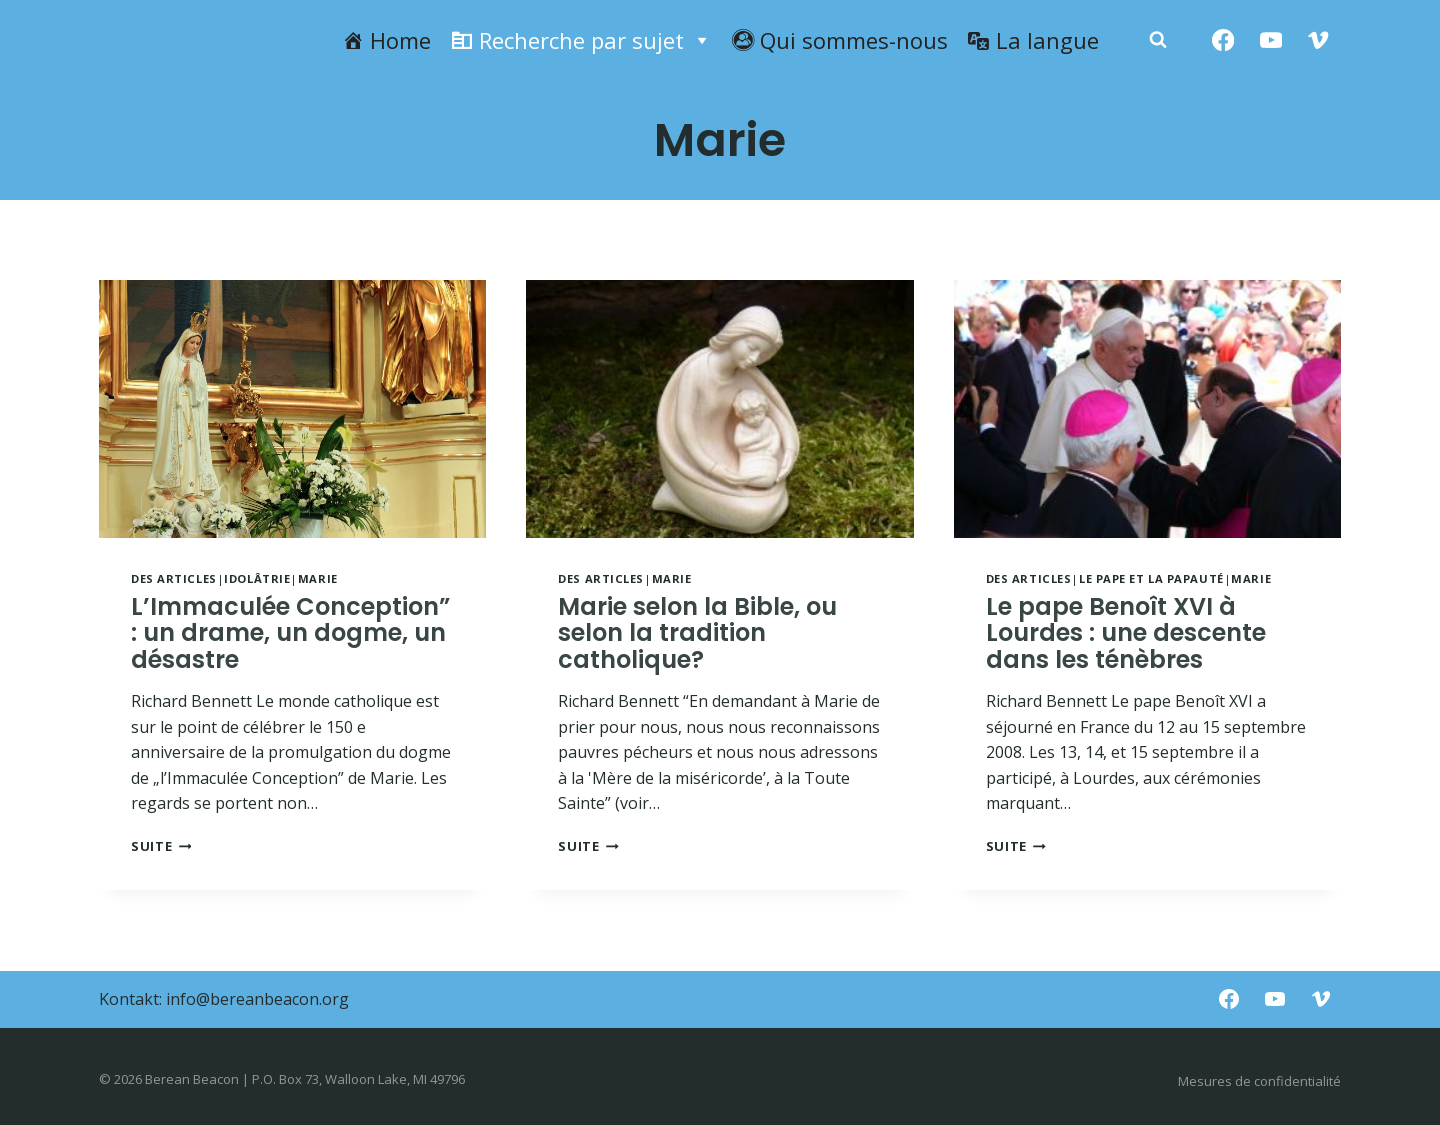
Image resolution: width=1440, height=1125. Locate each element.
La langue (1047, 40)
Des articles (174, 578)
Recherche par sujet (595, 40)
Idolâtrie (257, 578)
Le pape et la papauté (1151, 578)
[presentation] (292, 409)
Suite (161, 846)
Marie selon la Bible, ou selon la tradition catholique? (697, 633)
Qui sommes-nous (854, 40)
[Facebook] (1223, 40)
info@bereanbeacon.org (257, 999)
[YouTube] (1270, 40)
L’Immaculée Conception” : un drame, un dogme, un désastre (290, 633)
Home (400, 40)
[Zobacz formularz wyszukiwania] (1158, 40)
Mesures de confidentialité (1259, 1081)
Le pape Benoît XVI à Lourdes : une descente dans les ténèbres (1126, 633)
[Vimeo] (1318, 40)
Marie (318, 578)
